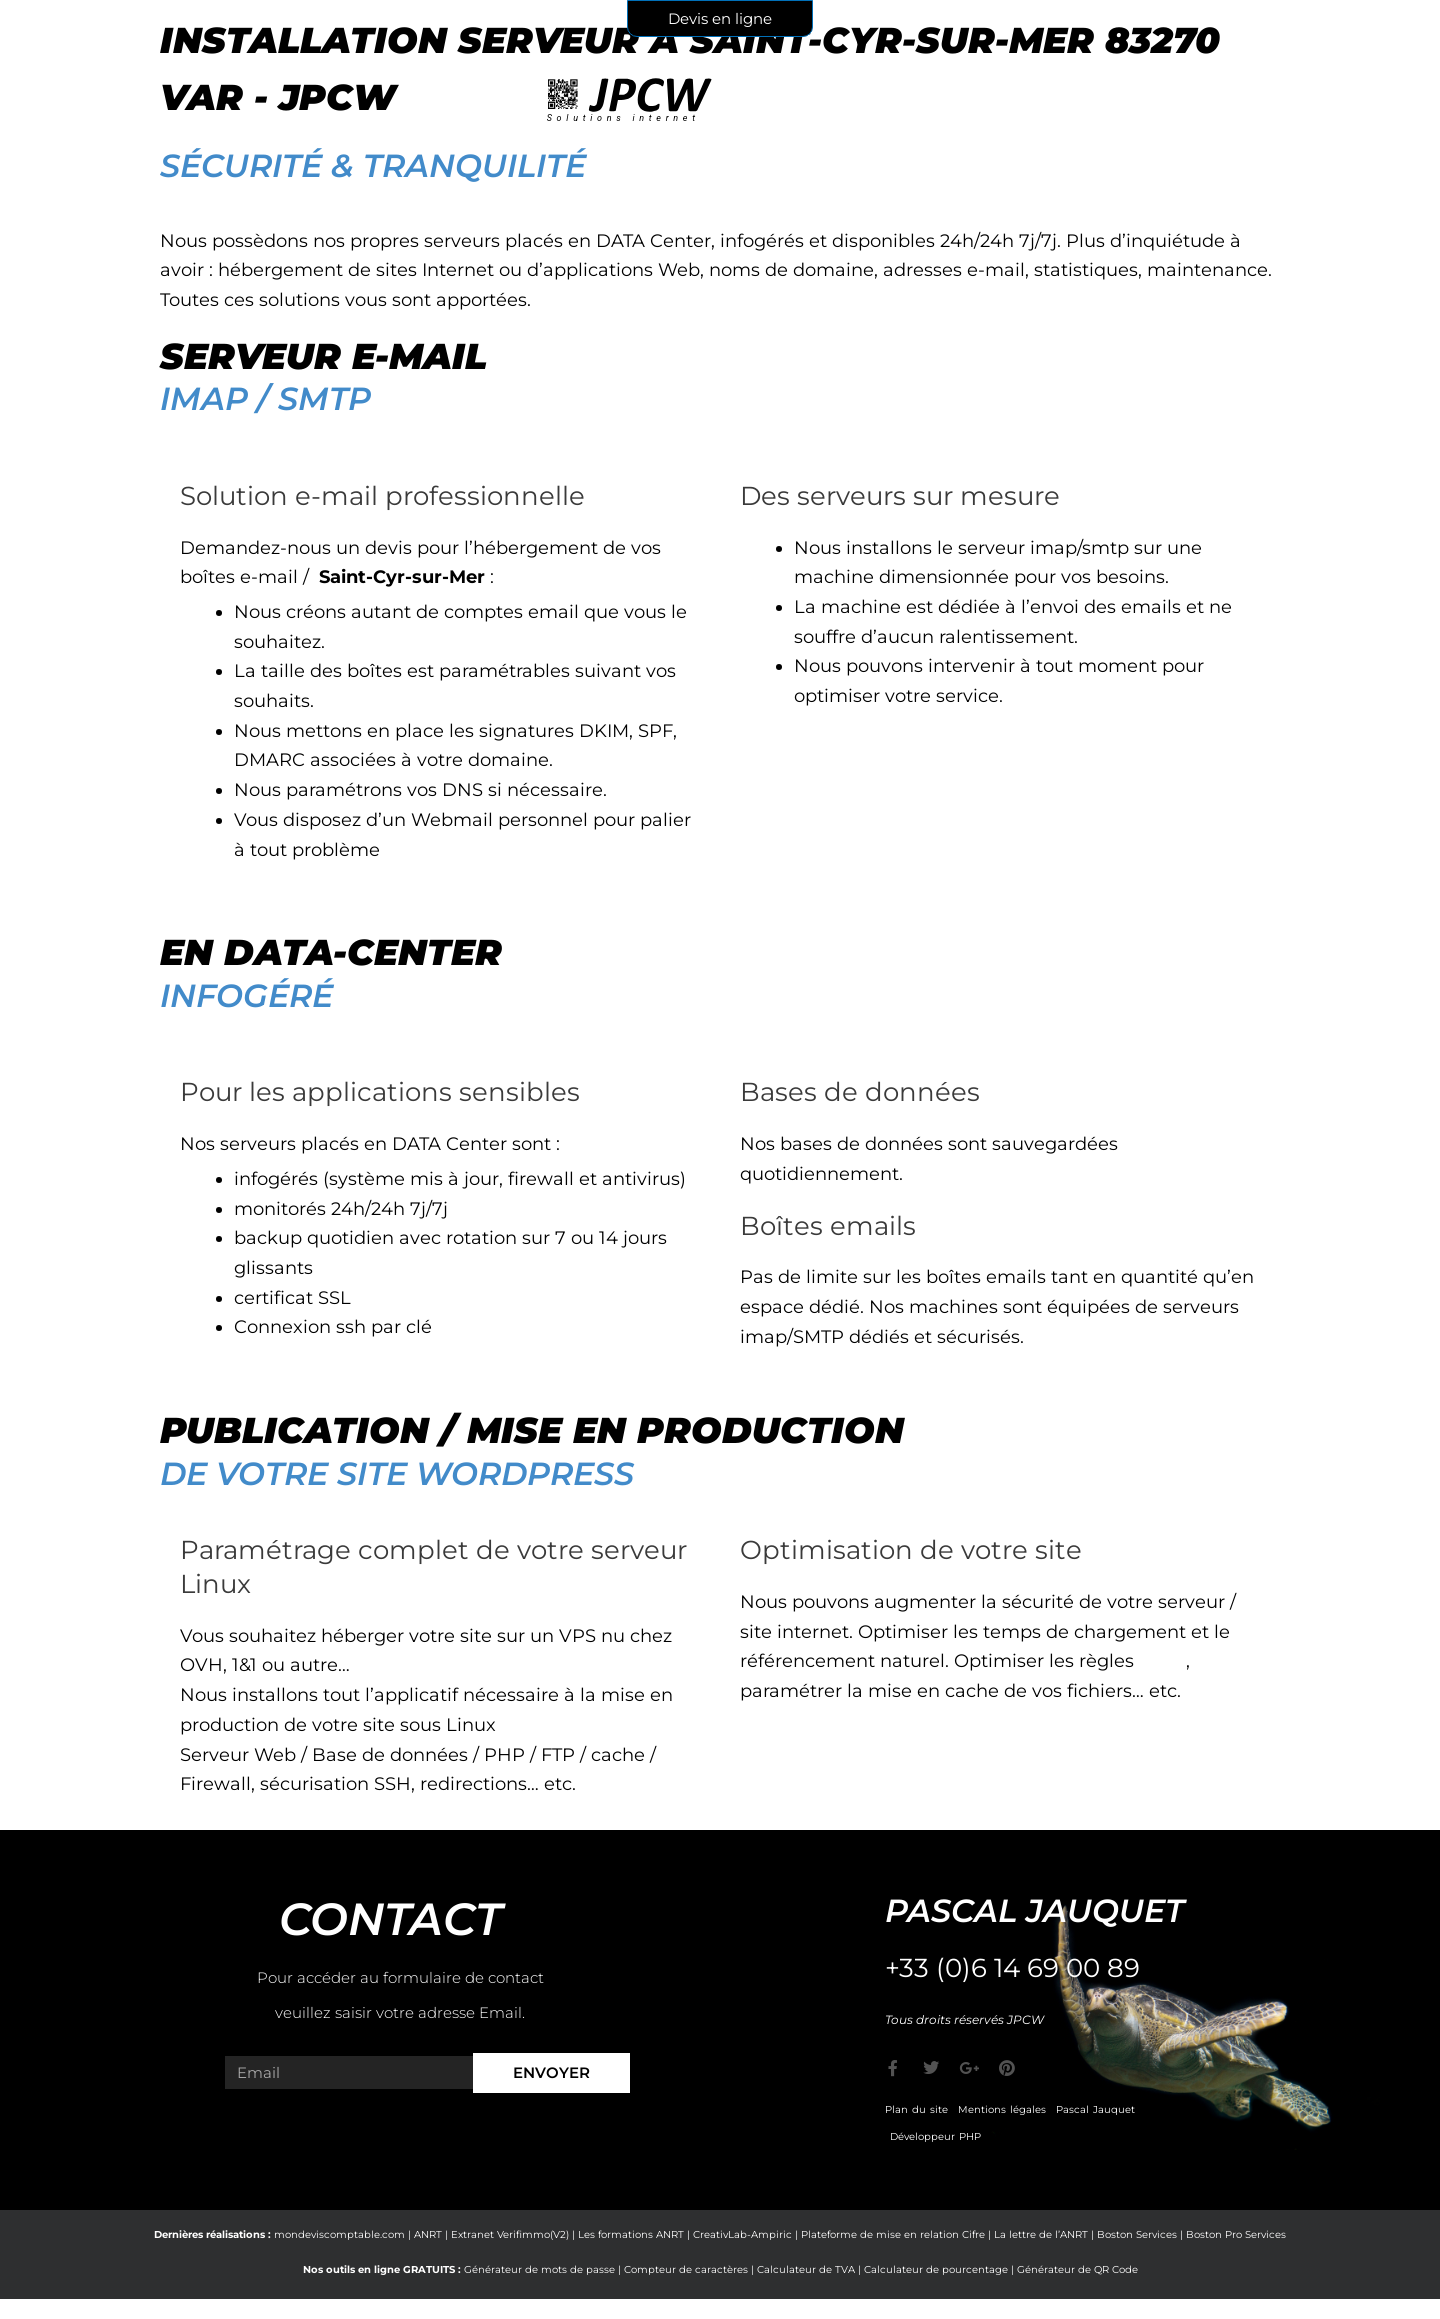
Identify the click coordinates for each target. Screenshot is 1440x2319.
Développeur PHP (935, 2136)
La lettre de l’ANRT (1041, 2234)
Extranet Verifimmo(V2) (510, 2234)
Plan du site (916, 2109)
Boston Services (1137, 2234)
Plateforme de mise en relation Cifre (893, 2234)
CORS (1164, 1661)
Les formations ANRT (631, 2234)
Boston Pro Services (1236, 2234)
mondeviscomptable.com (339, 2234)
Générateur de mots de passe (539, 2269)
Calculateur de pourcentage (936, 2269)
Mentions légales (1002, 2109)
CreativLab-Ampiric (742, 2234)
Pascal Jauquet (1095, 2109)
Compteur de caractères (686, 2269)
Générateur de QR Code (1077, 2269)
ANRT (428, 2234)
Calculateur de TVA (806, 2269)
